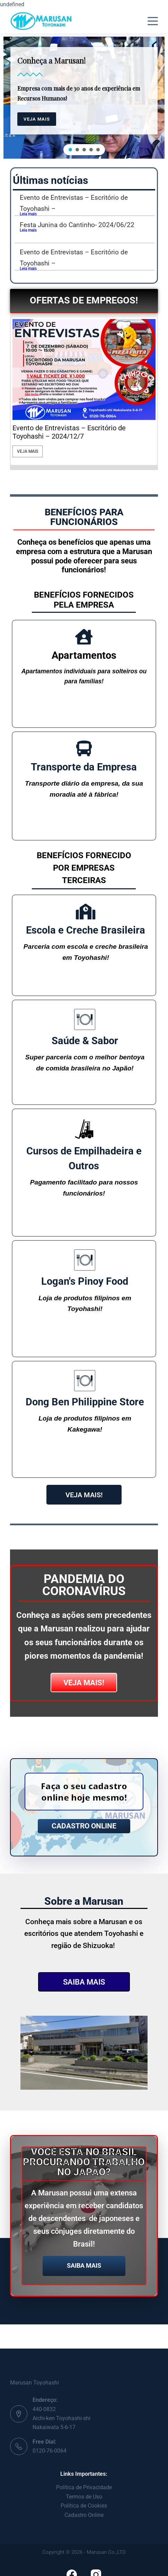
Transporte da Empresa (84, 767)
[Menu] (153, 21)
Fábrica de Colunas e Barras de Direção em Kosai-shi (76, 432)
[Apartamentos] (84, 637)
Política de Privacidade (84, 2487)
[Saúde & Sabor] (84, 1019)
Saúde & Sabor (85, 1041)
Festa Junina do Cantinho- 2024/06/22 (77, 225)
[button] (70, 149)
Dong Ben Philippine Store (85, 1402)
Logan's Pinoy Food (84, 1281)
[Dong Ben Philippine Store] (84, 1380)
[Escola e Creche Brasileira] (86, 911)
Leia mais (28, 214)
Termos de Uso (84, 2496)
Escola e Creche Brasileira (85, 930)
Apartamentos (84, 655)
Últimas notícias (50, 180)
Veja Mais (25, 451)
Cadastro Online (84, 2515)
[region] (84, 98)
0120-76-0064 (50, 2450)
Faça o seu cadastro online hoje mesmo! (84, 1791)
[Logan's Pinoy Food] (84, 1260)
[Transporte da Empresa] (84, 748)
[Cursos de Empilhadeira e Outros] (84, 1129)
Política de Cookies (84, 2505)
